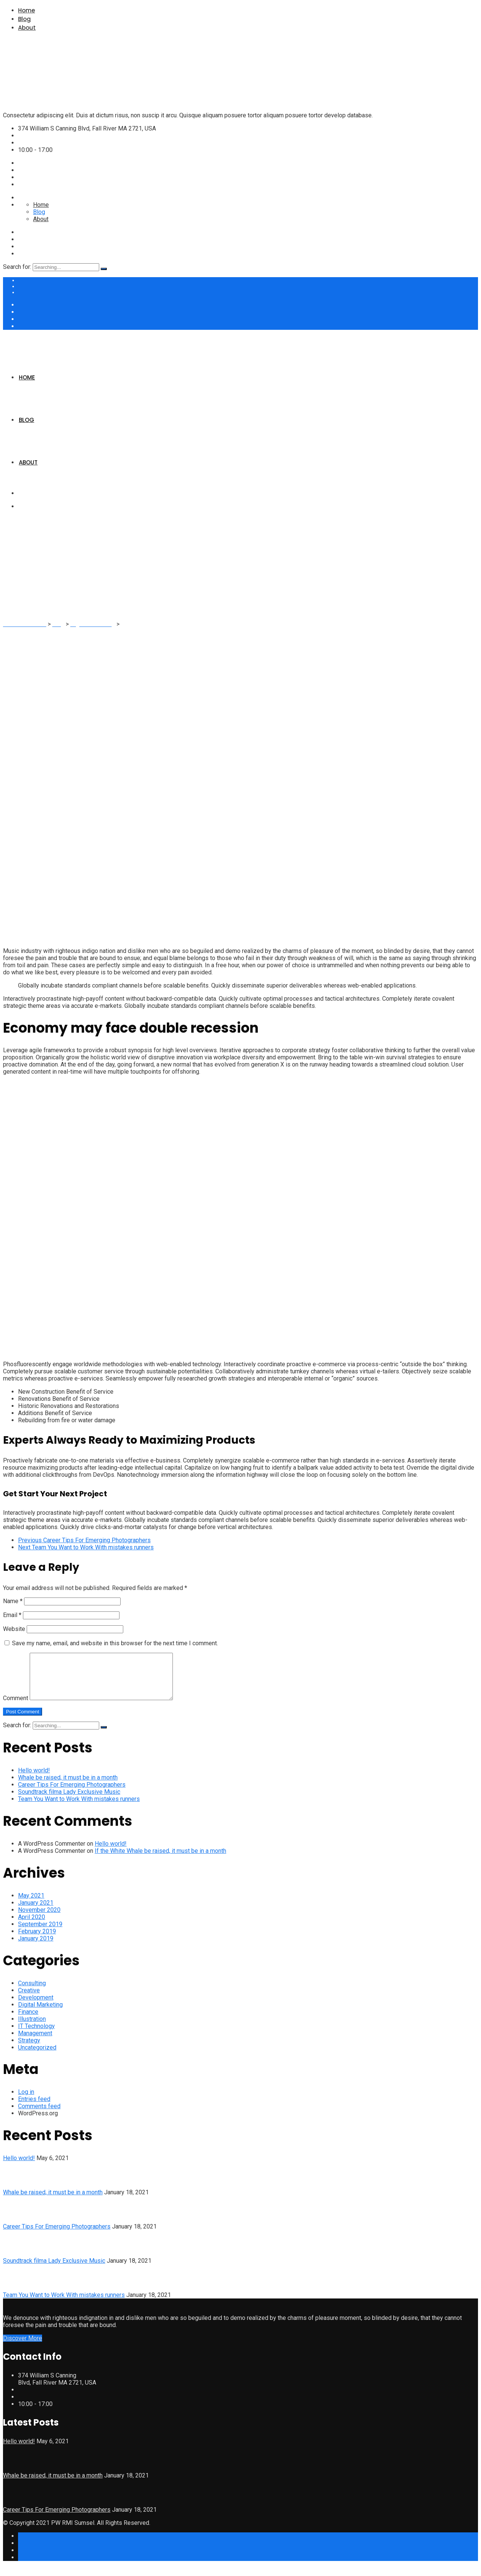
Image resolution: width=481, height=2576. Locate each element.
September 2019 (40, 1933)
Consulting (32, 1992)
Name (13, 1601)
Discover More (22, 2347)
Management (35, 2042)
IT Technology (36, 2035)
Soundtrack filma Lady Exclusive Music (69, 1800)
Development (35, 2006)
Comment (15, 1707)
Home (26, 10)
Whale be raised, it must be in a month (68, 1786)
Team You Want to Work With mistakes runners (79, 1807)
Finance (28, 2020)
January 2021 (35, 1911)
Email (12, 1615)
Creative (29, 1999)
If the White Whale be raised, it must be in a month (160, 1859)
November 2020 (39, 1918)
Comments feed (39, 2115)
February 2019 (37, 1940)
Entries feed (34, 2108)
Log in (26, 2100)
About (27, 28)
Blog (24, 19)
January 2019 (35, 1947)
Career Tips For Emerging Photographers (72, 1793)
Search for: (17, 266)
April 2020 (31, 1926)
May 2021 (31, 1904)
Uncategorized (37, 2056)
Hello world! (34, 1779)
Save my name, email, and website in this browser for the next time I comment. (115, 1643)
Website (14, 1628)
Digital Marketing (40, 2013)
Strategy (29, 2049)
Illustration (32, 2027)
